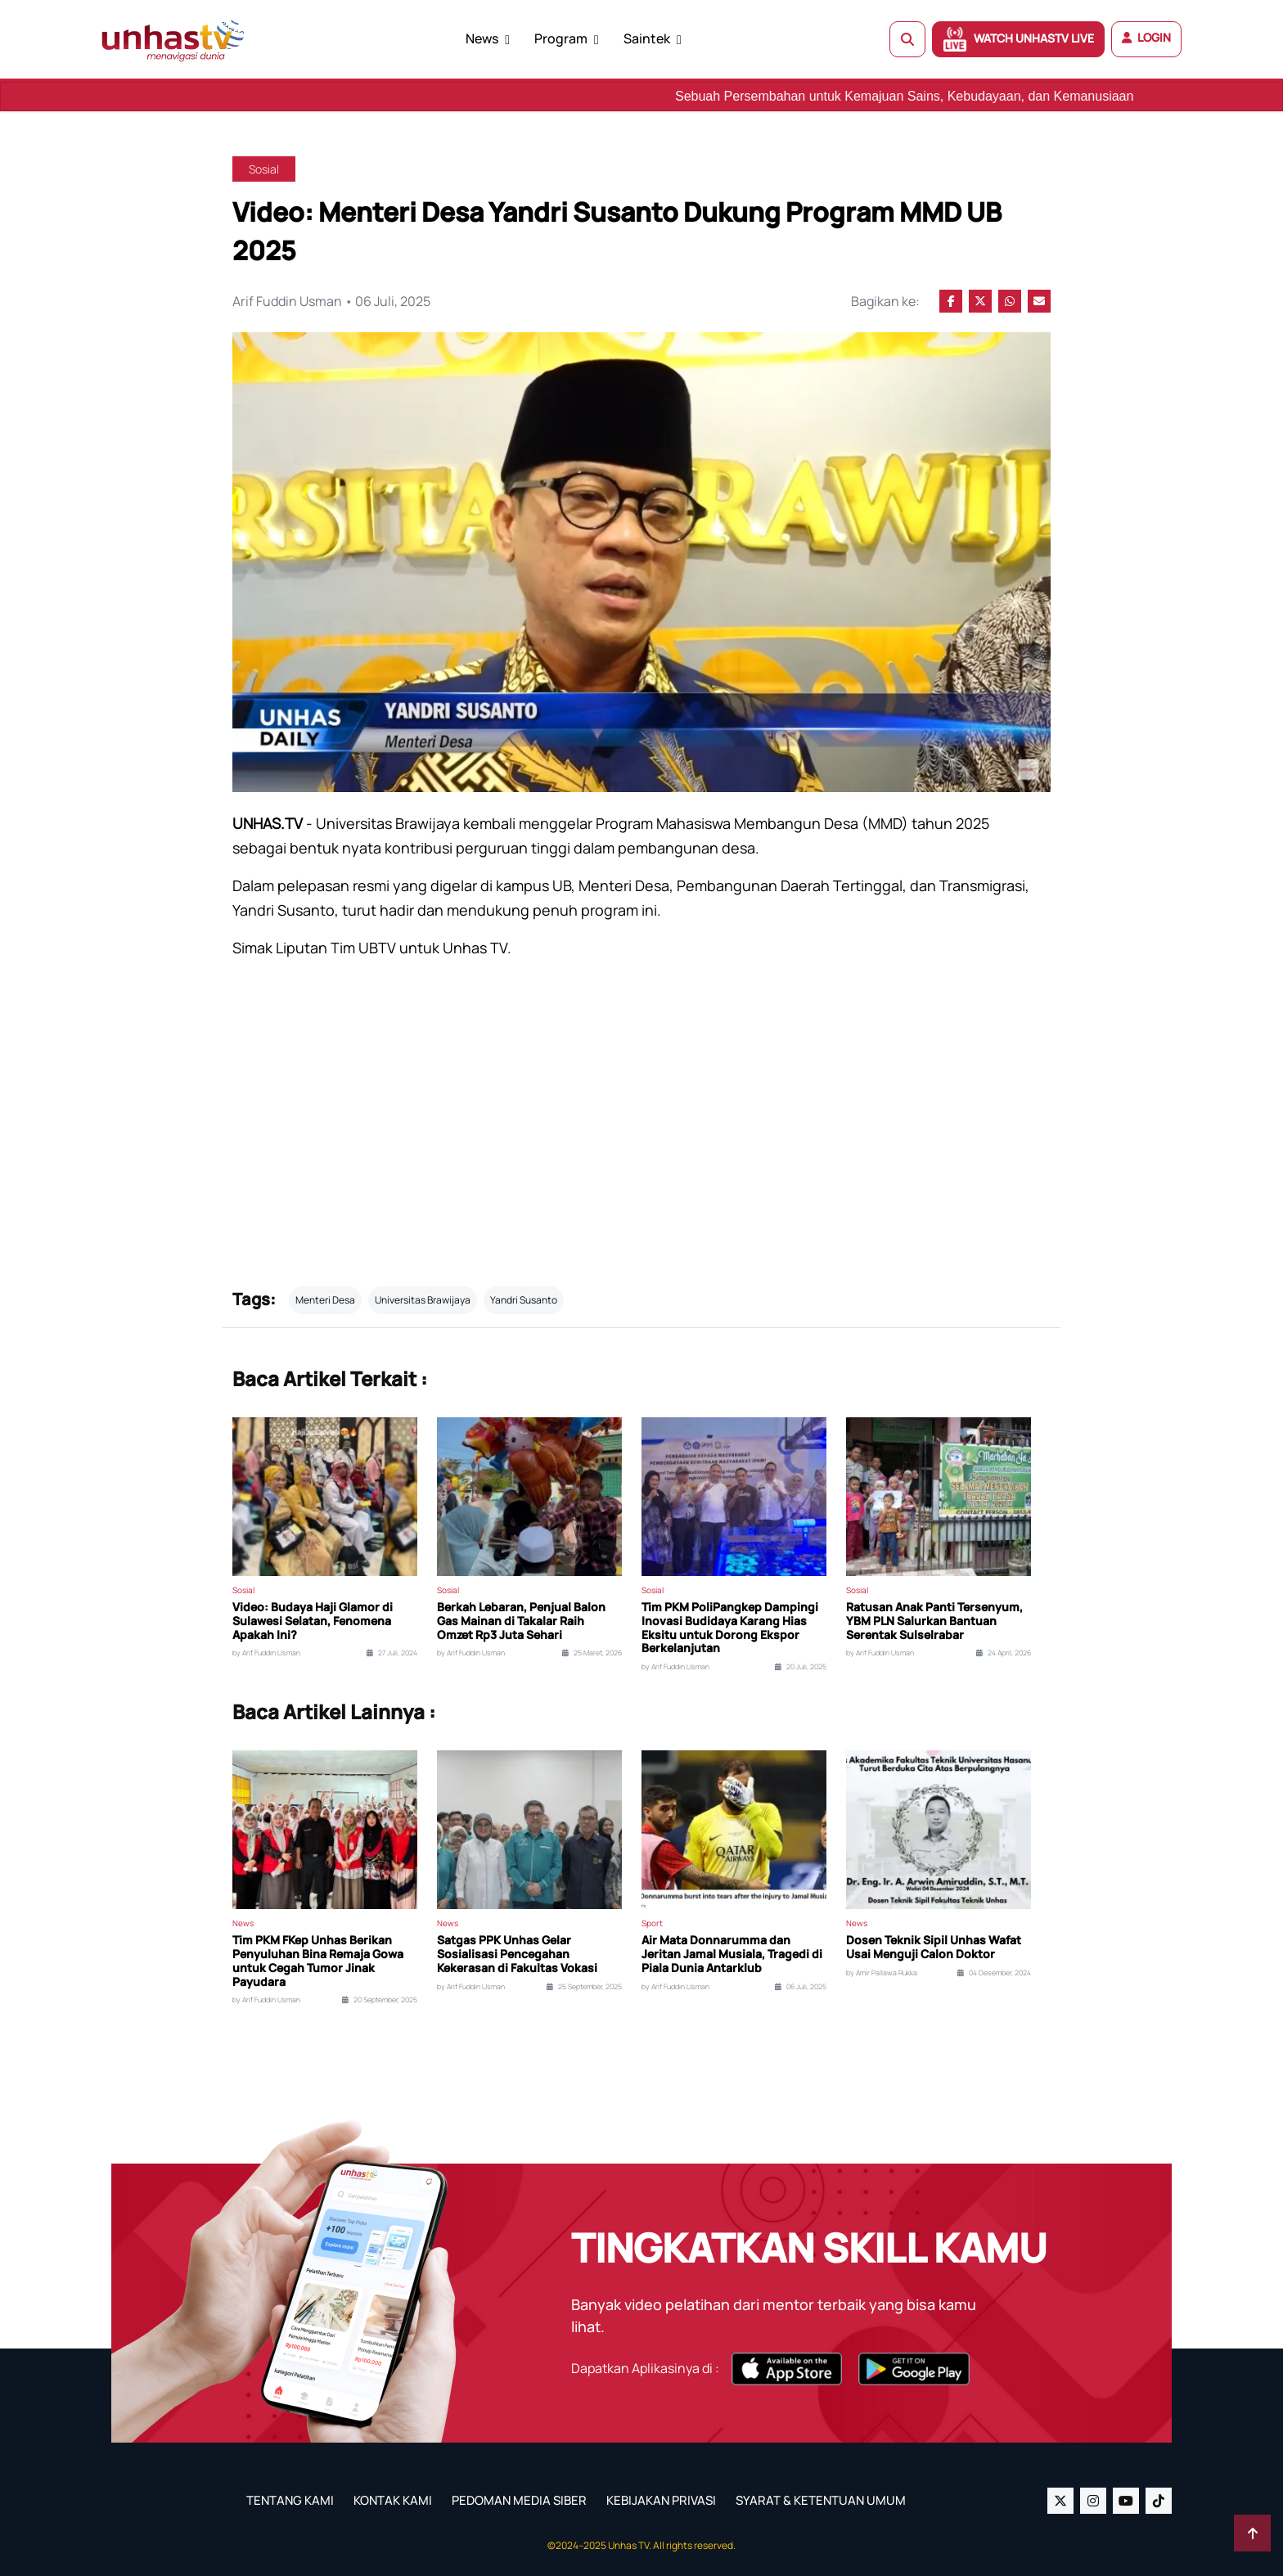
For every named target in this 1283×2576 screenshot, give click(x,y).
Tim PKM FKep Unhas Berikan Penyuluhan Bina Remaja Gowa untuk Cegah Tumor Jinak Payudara (317, 1961)
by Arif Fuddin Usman (266, 1653)
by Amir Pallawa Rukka (881, 1973)
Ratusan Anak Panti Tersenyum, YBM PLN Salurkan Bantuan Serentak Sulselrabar (934, 1621)
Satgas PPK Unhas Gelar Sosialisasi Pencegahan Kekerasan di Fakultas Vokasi (517, 1954)
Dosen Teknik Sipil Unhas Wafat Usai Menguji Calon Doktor (933, 1947)
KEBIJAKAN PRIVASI (661, 2500)
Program (560, 38)
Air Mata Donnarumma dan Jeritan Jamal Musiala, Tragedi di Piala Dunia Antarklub (732, 1954)
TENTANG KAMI (290, 2500)
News (482, 38)
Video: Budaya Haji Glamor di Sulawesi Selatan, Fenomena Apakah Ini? (312, 1621)
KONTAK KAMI (392, 2500)
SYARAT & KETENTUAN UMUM (821, 2500)
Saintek (646, 38)
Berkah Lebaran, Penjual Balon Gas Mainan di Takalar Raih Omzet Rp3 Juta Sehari (521, 1621)
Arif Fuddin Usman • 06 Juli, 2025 (331, 301)
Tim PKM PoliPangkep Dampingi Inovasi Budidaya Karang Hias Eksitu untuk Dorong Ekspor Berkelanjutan (730, 1628)
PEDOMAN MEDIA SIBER (519, 2500)
